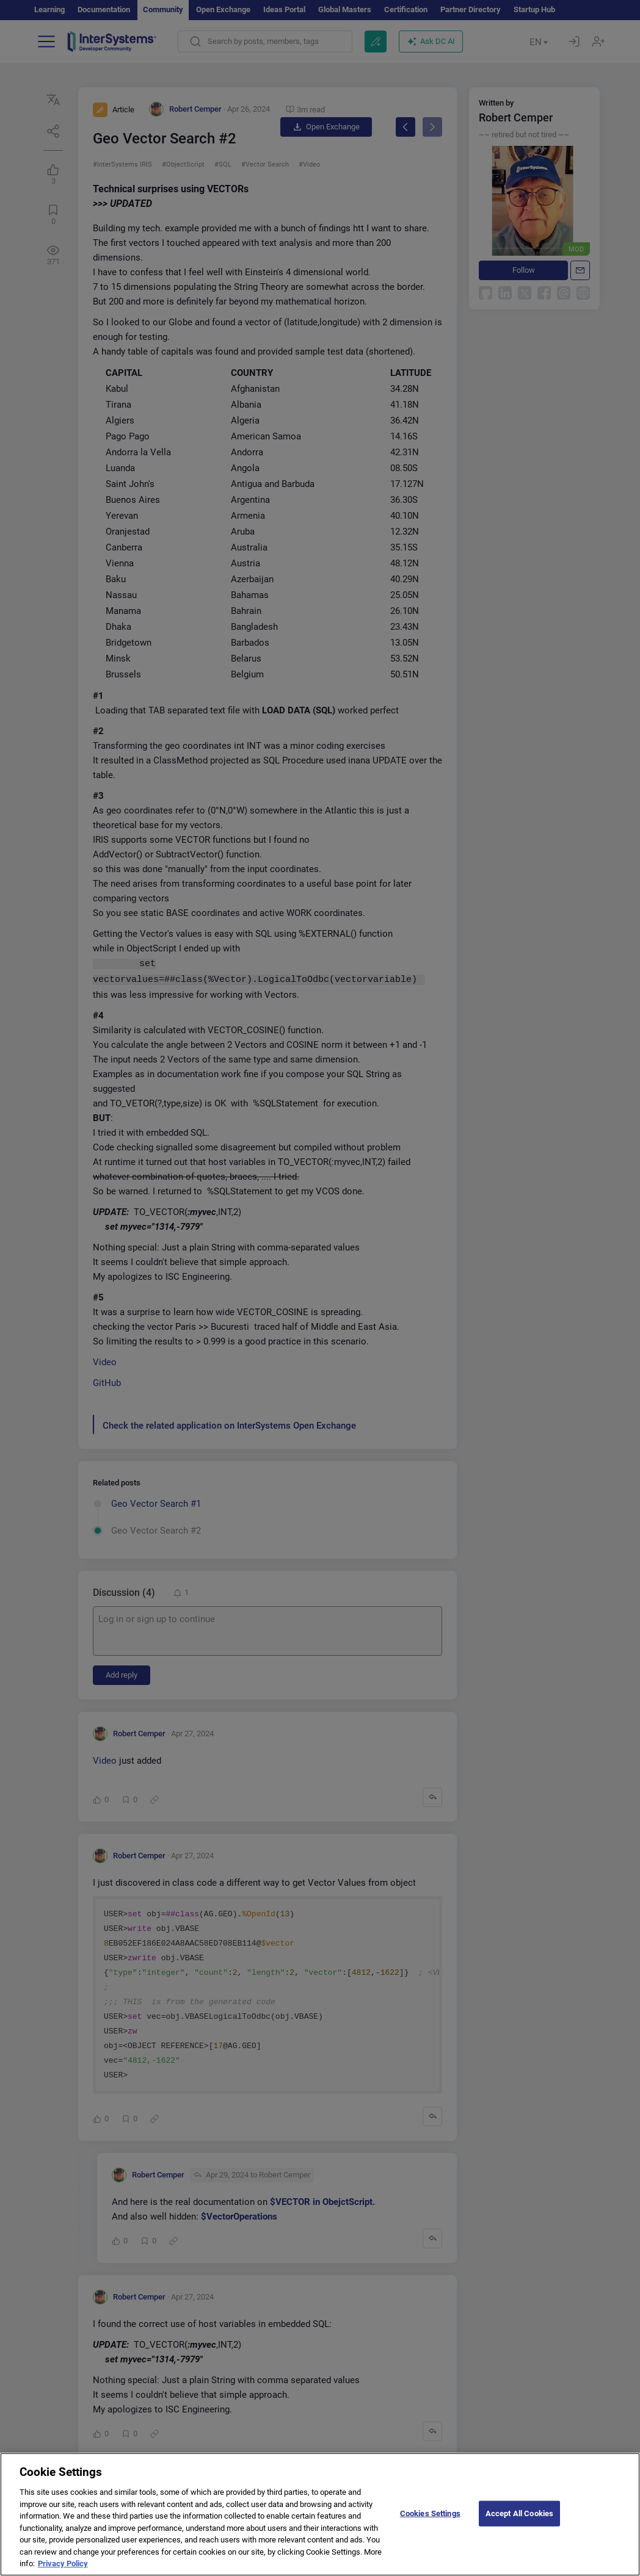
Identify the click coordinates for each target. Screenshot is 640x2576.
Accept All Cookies (519, 2524)
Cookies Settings (430, 2524)
